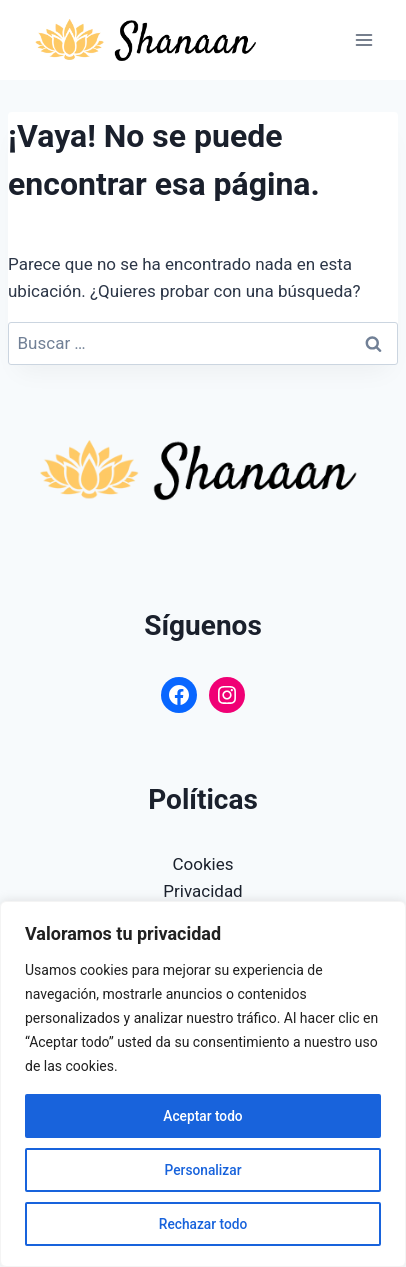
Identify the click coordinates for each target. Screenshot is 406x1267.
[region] (203, 1084)
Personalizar (203, 1170)
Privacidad (202, 891)
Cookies (203, 864)
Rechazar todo (203, 1224)
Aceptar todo (203, 1116)
